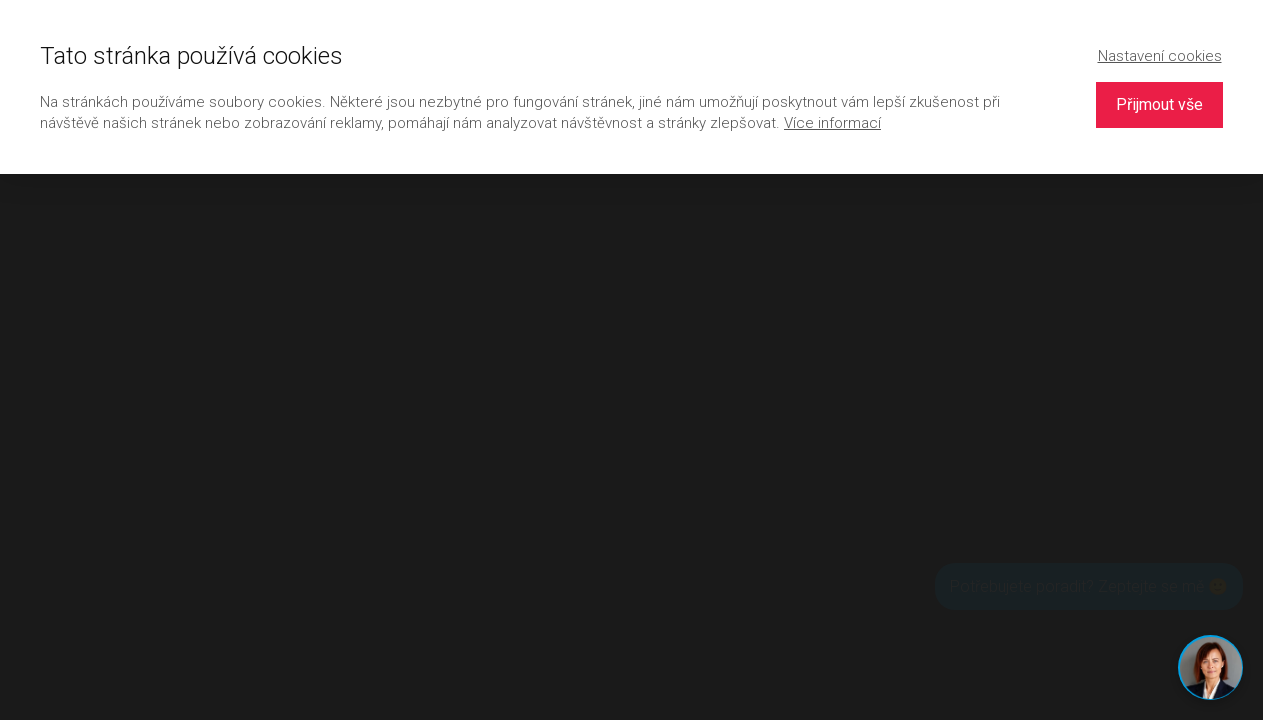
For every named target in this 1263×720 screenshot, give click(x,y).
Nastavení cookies (1160, 56)
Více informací (832, 123)
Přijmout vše (1159, 104)
